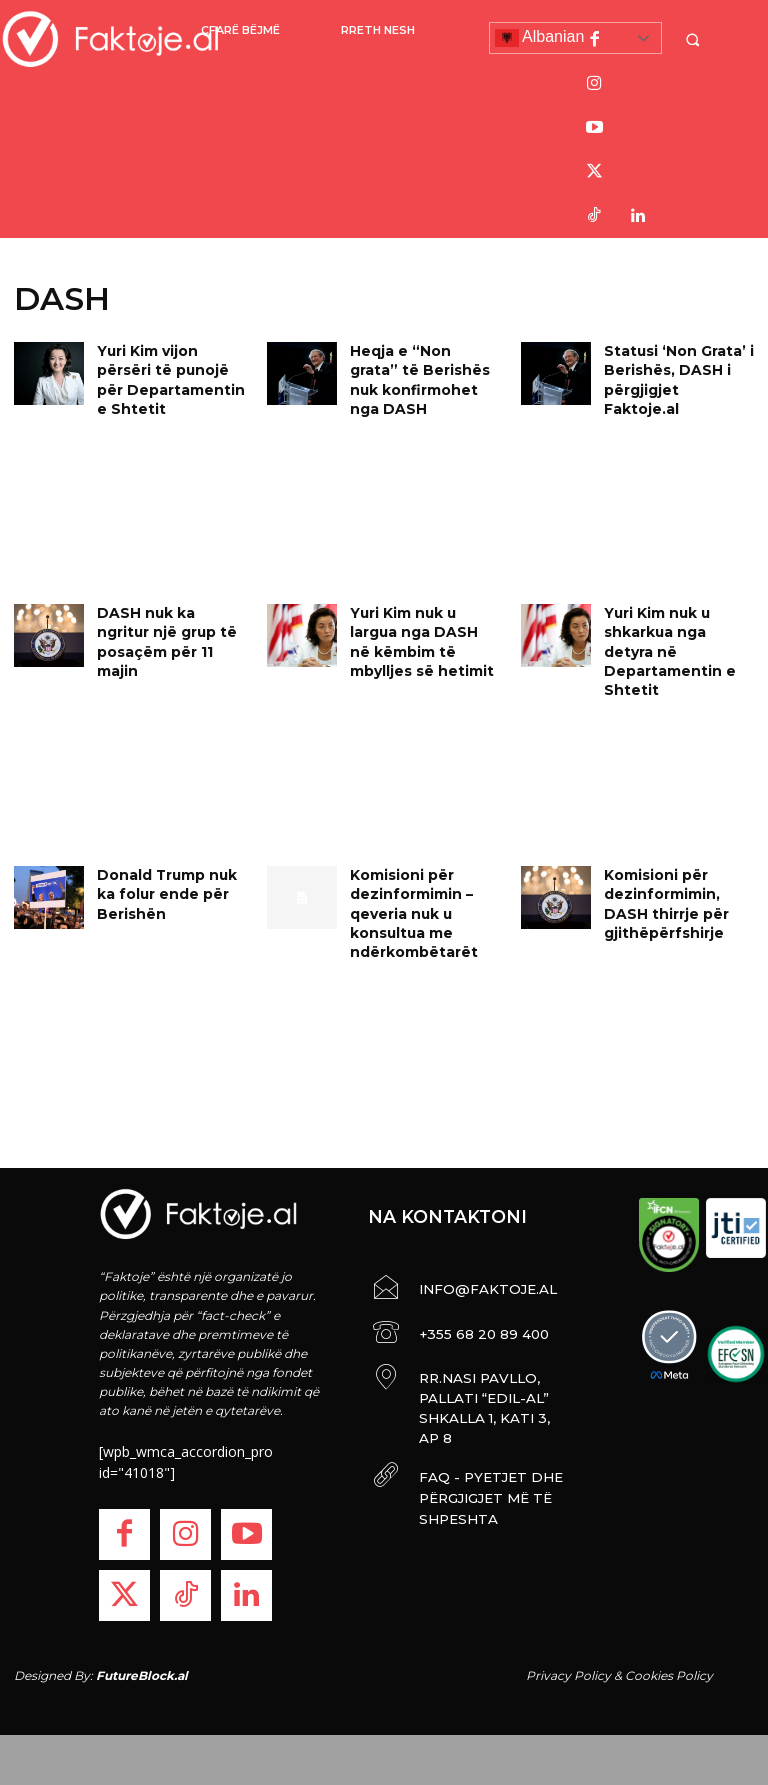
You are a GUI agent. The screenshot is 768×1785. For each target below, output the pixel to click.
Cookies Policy (669, 1675)
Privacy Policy (568, 1675)
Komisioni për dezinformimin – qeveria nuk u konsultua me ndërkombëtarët (407, 907)
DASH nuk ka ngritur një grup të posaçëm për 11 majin (167, 628)
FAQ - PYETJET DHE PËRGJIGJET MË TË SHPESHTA (475, 1451)
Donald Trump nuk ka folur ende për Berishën (169, 890)
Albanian (540, 38)
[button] (695, 39)
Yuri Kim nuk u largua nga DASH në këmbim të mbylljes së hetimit (423, 628)
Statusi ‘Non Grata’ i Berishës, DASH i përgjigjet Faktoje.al (673, 366)
